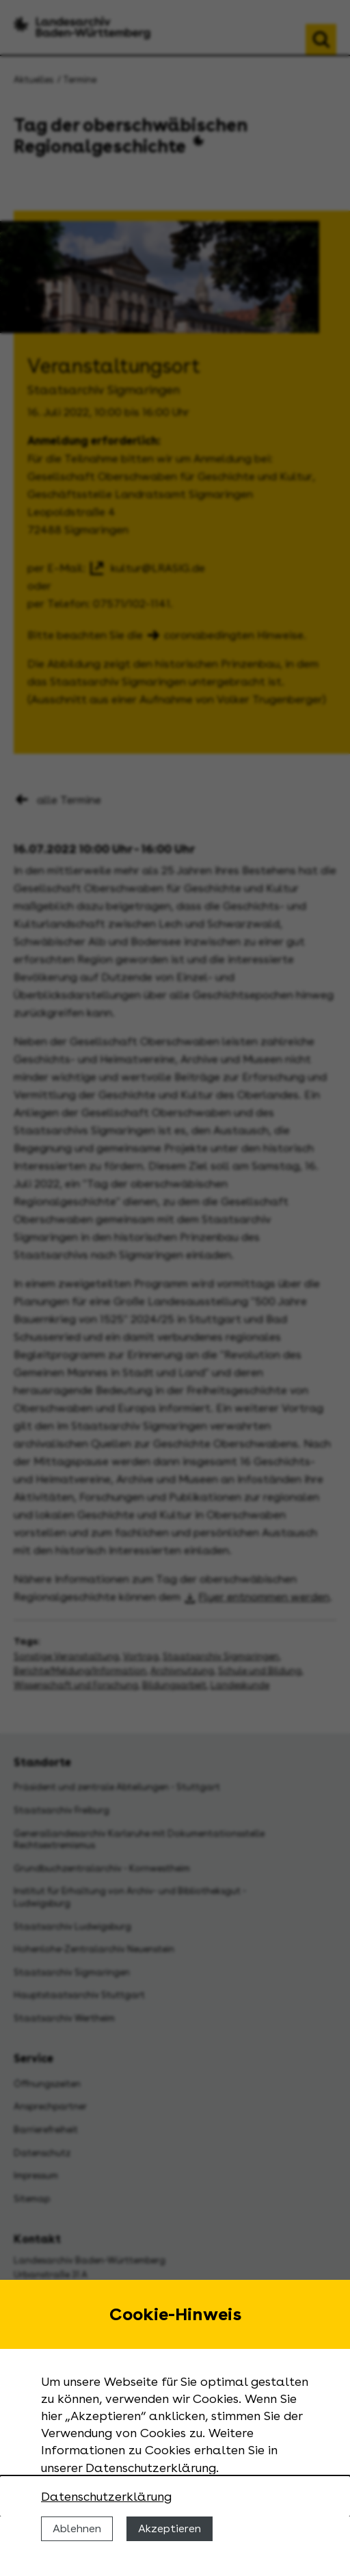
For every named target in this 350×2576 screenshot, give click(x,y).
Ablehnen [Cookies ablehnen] (77, 2528)
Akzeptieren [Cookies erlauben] (169, 2528)
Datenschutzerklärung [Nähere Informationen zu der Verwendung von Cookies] (106, 2496)
